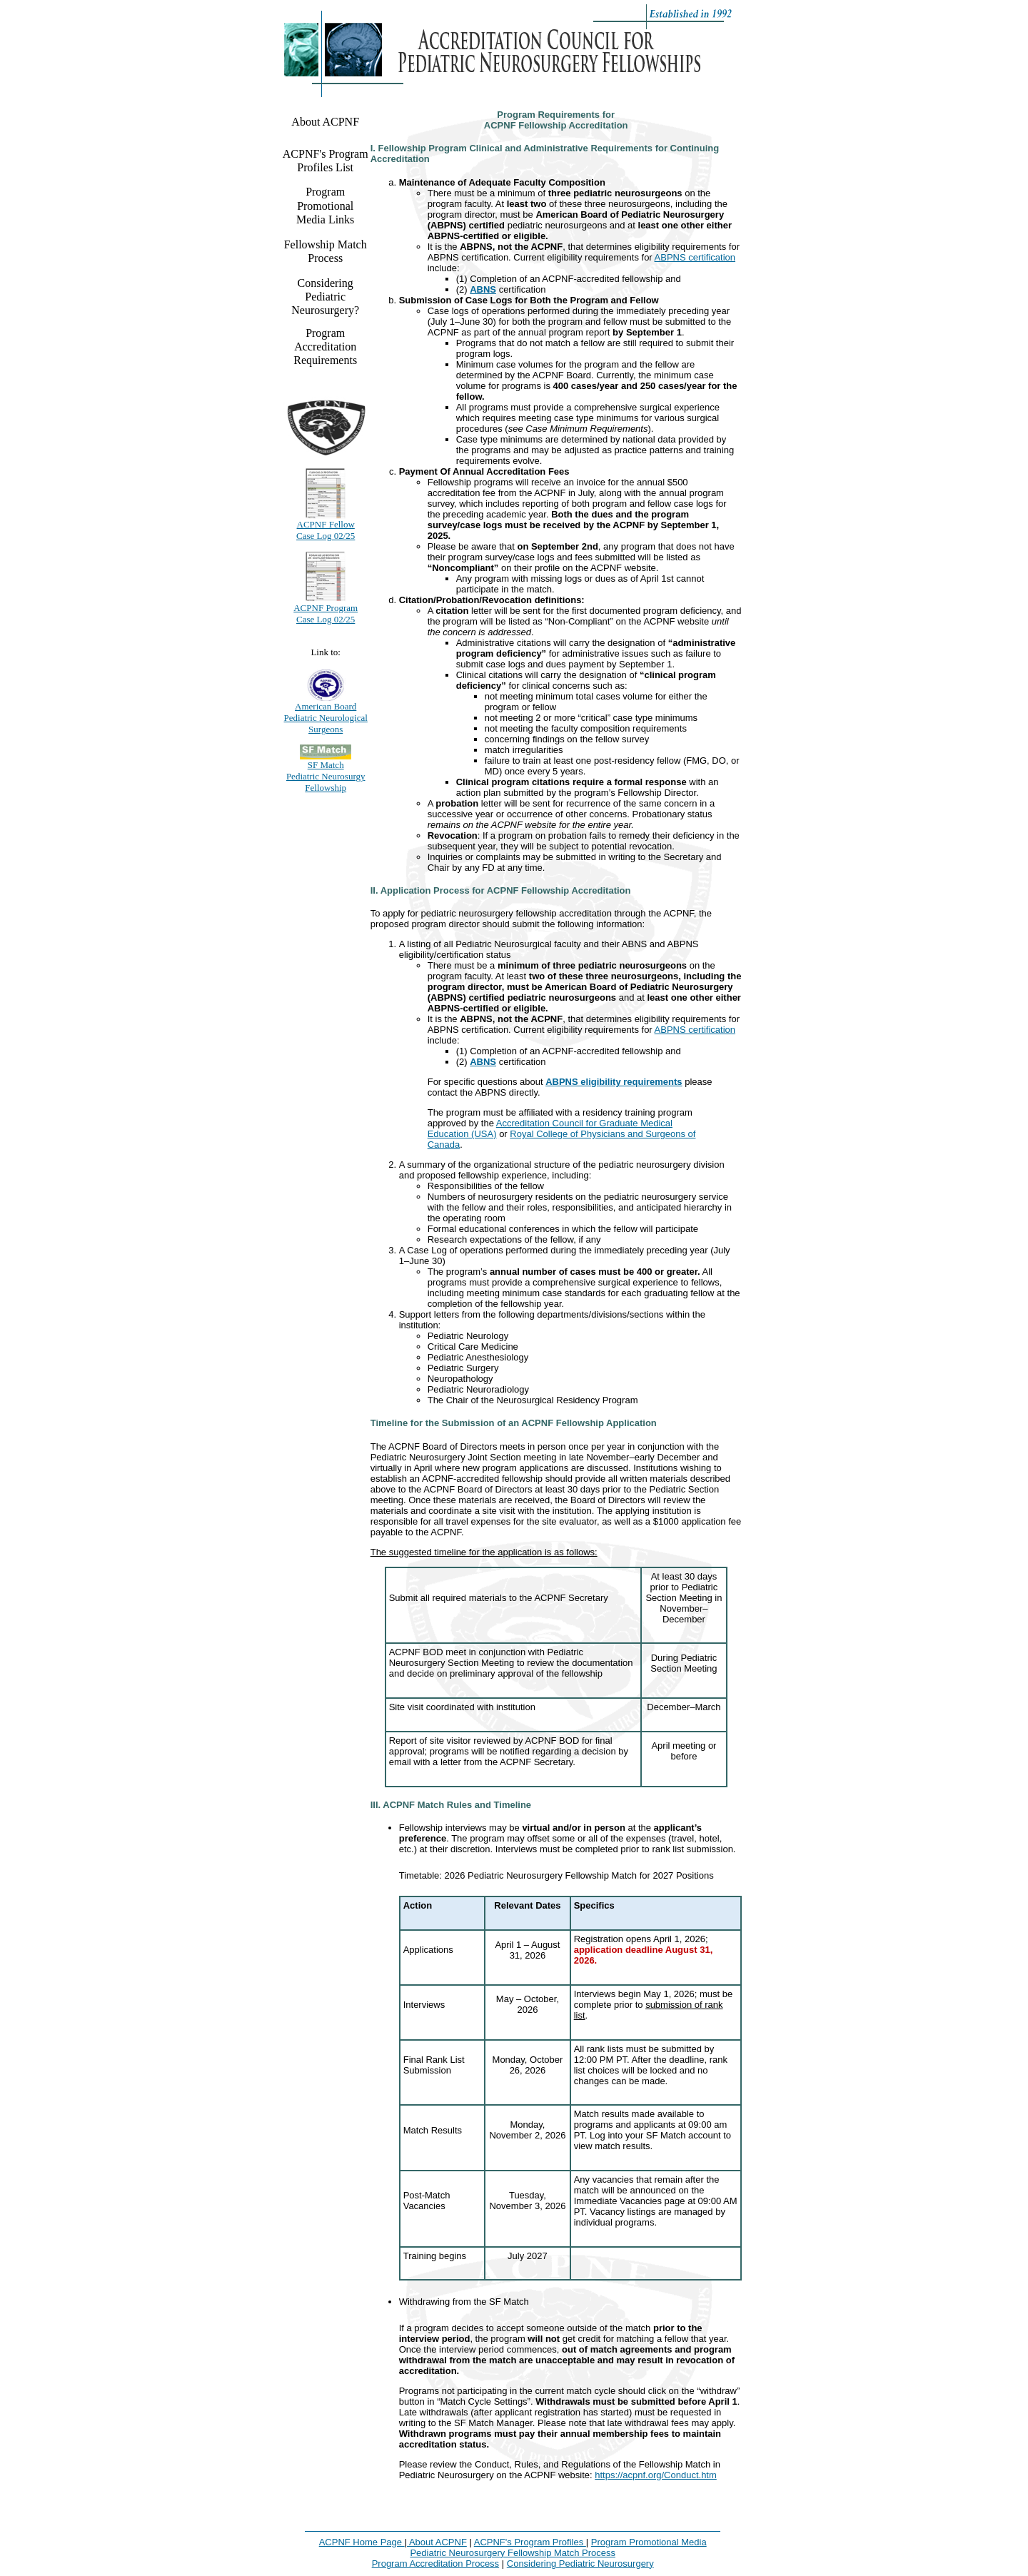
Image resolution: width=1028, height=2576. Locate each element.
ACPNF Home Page (362, 2542)
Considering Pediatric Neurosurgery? (325, 296)
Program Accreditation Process (435, 2563)
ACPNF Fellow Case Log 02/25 (325, 530)
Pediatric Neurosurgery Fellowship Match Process (512, 2552)
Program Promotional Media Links (325, 205)
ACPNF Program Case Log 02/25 (325, 613)
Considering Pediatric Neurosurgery (580, 2563)
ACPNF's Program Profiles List (325, 160)
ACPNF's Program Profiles (530, 2542)
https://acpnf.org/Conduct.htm (656, 2475)
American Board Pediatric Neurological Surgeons (326, 717)
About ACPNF (325, 122)
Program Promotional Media (649, 2542)
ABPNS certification (695, 257)
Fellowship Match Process (325, 251)
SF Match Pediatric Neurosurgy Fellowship (326, 776)
